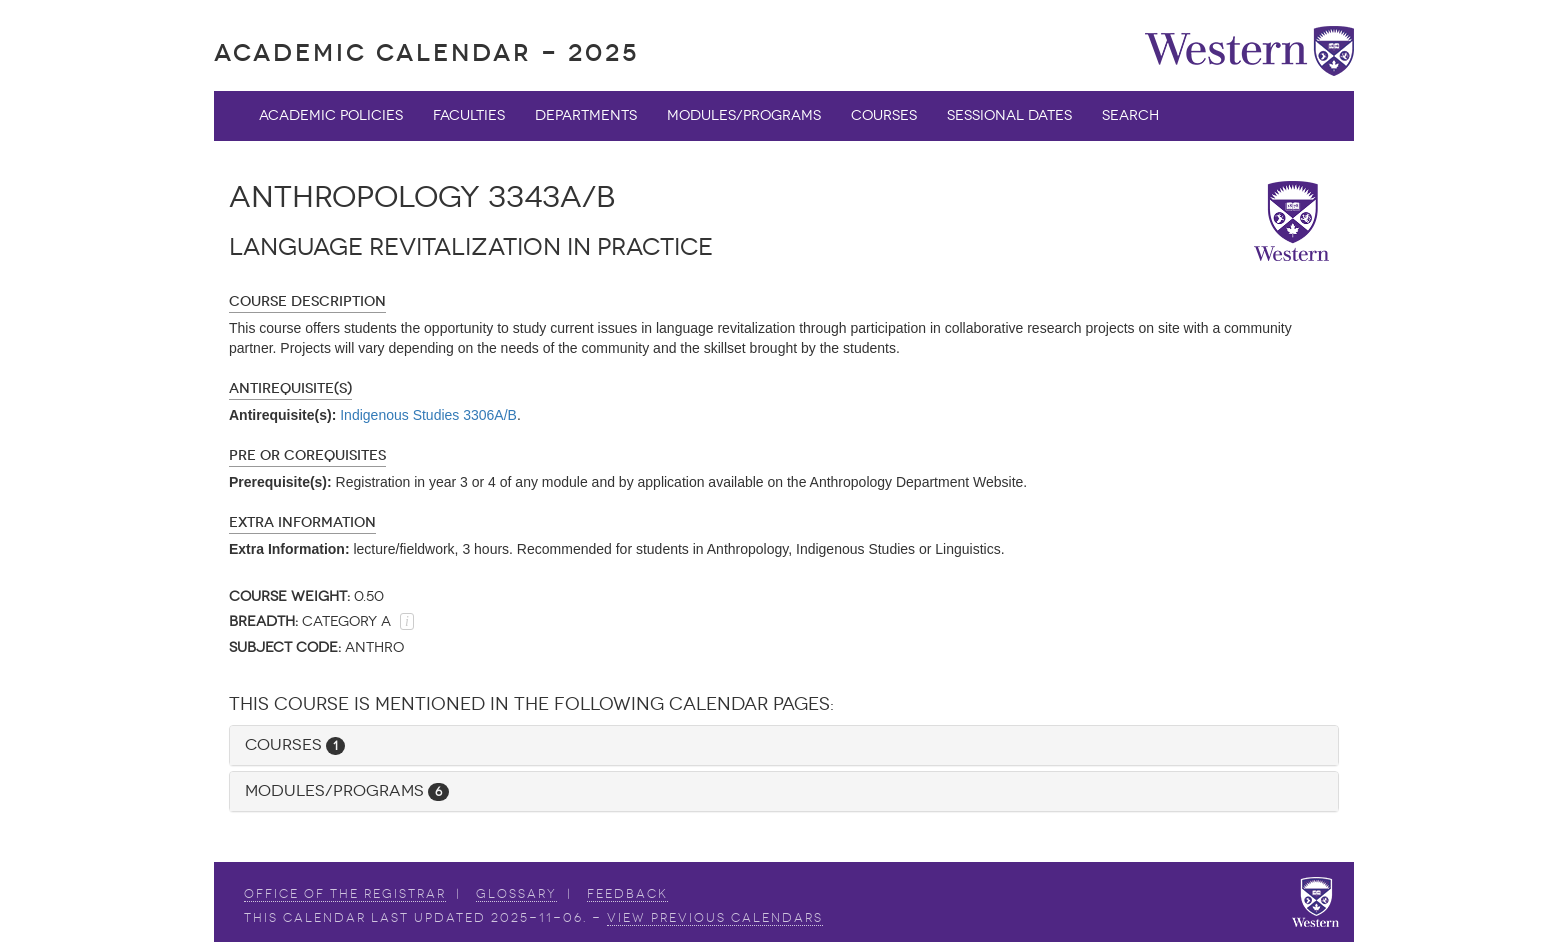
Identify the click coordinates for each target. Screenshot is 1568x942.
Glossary (516, 894)
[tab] (784, 745)
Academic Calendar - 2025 (426, 52)
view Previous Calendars (715, 918)
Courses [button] (295, 744)
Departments (586, 115)
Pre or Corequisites (307, 455)
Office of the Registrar (345, 894)
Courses (884, 115)
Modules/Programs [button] (347, 790)
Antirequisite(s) (290, 388)
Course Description (307, 301)
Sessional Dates (1009, 115)
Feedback (627, 894)
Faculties (469, 115)
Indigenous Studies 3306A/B (428, 415)
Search (1130, 115)
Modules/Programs (744, 115)
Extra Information (302, 522)
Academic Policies (331, 115)
